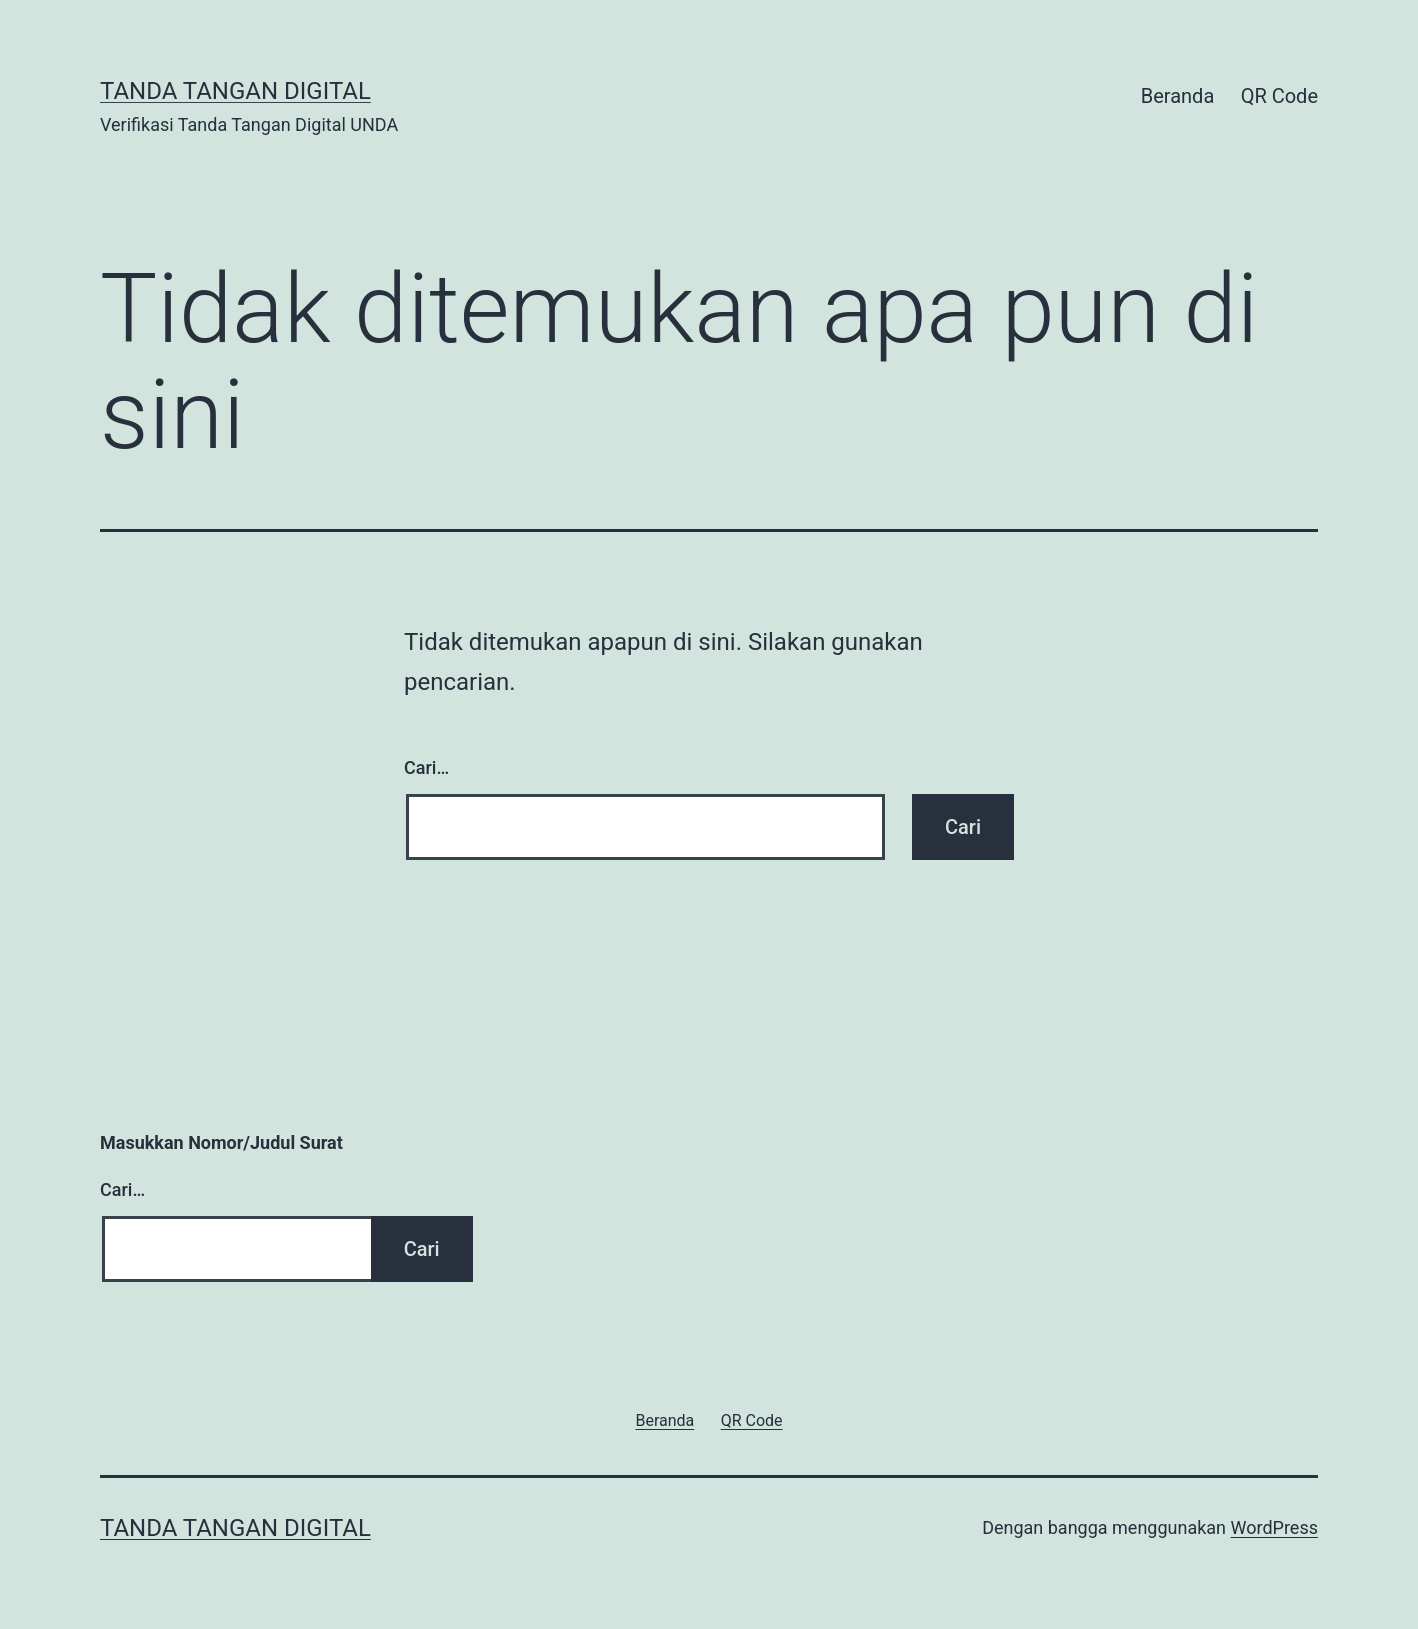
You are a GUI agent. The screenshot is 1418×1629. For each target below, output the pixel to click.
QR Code (1279, 96)
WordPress (1274, 1527)
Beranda (1178, 96)
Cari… (426, 767)
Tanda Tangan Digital (235, 91)
